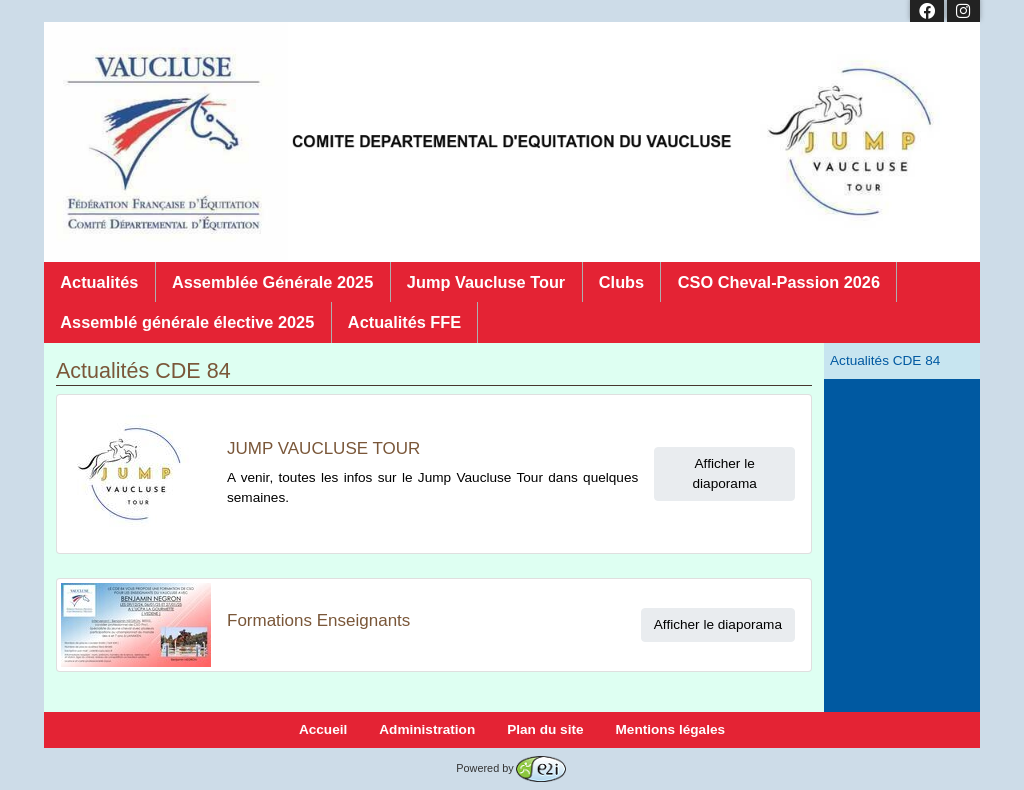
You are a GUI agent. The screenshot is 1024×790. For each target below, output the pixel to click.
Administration (427, 729)
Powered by (510, 768)
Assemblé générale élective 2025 (187, 322)
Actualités (99, 282)
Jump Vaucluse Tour (486, 282)
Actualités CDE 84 (885, 360)
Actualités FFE (404, 322)
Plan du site (545, 729)
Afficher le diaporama (725, 473)
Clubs (621, 282)
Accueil (323, 729)
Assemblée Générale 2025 (272, 282)
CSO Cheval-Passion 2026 (779, 282)
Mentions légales (671, 729)
